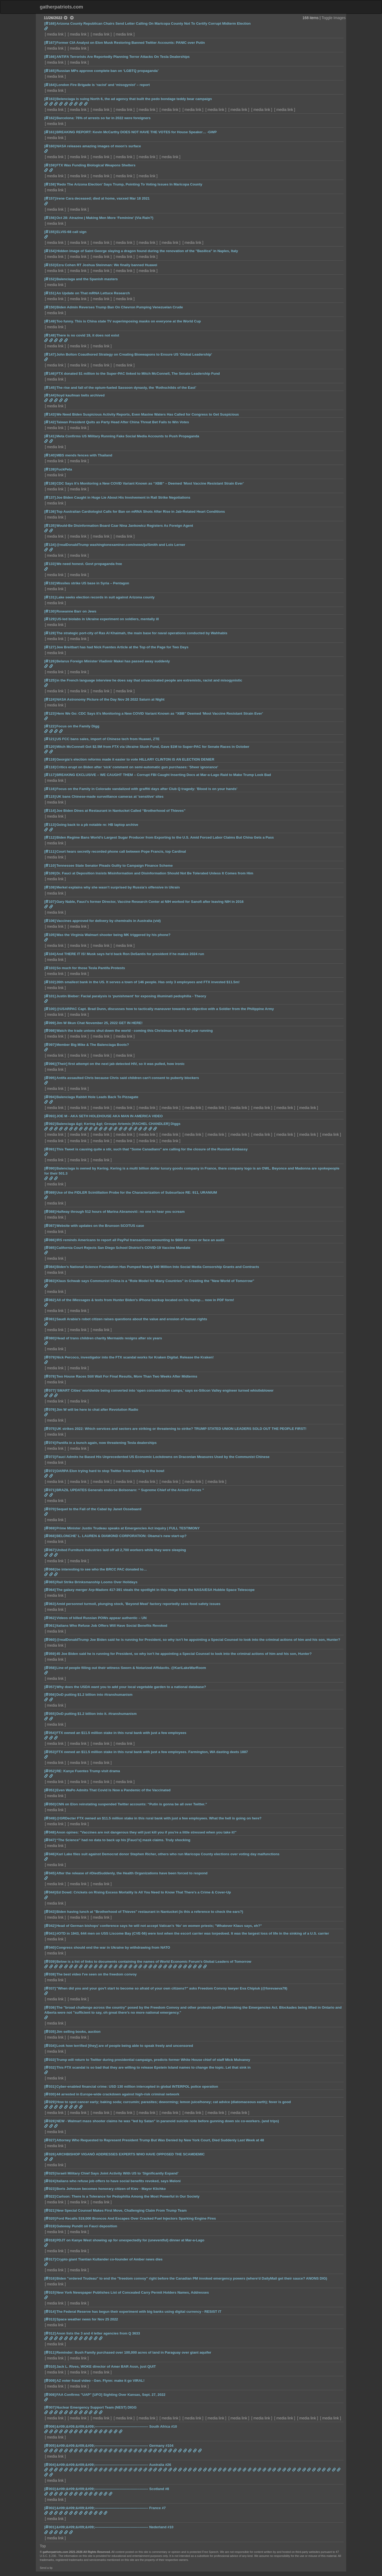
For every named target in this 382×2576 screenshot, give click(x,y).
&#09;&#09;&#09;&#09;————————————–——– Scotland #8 (112, 2489)
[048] (50, 1832)
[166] (50, 57)
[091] (50, 1149)
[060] (50, 1640)
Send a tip (46, 2567)
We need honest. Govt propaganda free (89, 564)
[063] (50, 1604)
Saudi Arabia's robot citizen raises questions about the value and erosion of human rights (131, 1319)
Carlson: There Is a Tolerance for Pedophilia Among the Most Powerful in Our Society (127, 2196)
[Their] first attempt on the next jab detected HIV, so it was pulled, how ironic (120, 1064)
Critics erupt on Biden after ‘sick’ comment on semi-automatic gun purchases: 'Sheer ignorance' (137, 767)
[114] (50, 811)
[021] (50, 2210)
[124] (50, 699)
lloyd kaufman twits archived (80, 395)
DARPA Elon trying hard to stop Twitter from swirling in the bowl (110, 1471)
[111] (50, 851)
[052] (50, 1771)
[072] (50, 1471)
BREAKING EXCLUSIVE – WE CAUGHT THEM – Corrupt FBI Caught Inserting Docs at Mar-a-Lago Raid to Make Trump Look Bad (163, 775)
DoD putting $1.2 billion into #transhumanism (94, 1695)
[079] (50, 1357)
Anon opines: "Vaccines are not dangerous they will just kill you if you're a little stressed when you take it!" (146, 1832)
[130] (50, 611)
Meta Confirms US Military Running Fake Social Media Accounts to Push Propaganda (127, 436)
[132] (50, 583)
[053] (50, 1752)
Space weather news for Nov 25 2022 (87, 2319)
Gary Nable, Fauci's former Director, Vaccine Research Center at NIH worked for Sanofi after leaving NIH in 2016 (150, 902)
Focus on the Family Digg (77, 726)
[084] (50, 1267)
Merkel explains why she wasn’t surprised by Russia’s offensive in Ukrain (118, 887)
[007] (50, 2407)
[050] (50, 1804)
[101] (50, 996)
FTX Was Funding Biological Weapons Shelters (95, 165)
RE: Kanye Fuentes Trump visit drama (88, 1771)
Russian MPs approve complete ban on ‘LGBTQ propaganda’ (107, 71)
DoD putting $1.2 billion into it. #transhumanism (96, 1714)
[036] (50, 2007)
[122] (50, 726)
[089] (50, 1192)
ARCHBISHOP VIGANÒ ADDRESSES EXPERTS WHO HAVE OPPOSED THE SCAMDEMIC (130, 2154)
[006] (50, 2426)
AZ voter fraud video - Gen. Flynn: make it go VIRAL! (100, 2381)
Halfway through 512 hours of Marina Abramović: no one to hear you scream (120, 1212)
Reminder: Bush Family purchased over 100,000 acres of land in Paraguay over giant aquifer (133, 2352)
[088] (50, 1212)
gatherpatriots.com (61, 7)
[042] (50, 1926)
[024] (50, 2181)
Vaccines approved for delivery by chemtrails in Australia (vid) (108, 921)
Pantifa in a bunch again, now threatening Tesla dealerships (106, 1443)
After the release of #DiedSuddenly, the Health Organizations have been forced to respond (131, 1873)
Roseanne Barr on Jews (76, 611)
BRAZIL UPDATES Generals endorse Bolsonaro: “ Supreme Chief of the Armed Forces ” (130, 1490)
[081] (50, 1319)
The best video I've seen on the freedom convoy (96, 1974)
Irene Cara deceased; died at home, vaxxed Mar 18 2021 (103, 198)
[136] (50, 512)
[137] (50, 497)
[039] (50, 1962)
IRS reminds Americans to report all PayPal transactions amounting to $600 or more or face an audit (140, 1240)
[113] (50, 825)
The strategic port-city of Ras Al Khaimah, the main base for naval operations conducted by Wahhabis (141, 633)
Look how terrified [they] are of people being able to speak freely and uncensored (124, 2046)
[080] (50, 1338)
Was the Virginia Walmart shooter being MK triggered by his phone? (113, 935)
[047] (50, 1840)
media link (55, 34)
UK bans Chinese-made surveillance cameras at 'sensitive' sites (109, 797)
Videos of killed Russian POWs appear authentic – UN (101, 1618)
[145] (50, 388)
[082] (50, 1300)
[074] (50, 1443)
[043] (50, 1912)
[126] (50, 661)
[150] (50, 307)
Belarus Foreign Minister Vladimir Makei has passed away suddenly (113, 661)
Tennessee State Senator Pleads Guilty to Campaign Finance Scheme (114, 866)
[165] (50, 71)
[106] (50, 921)
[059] (50, 1654)
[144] (50, 395)
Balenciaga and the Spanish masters (87, 279)
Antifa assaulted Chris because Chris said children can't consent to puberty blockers (127, 1078)
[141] (50, 436)
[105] (50, 935)
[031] (50, 2087)
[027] (50, 2140)
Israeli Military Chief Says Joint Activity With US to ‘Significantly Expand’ (117, 2173)
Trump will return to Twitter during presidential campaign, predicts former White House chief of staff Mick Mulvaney (153, 2060)
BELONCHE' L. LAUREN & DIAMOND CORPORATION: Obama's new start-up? (121, 1536)
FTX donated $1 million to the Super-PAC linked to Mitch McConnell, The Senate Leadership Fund (138, 374)
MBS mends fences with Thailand (84, 455)
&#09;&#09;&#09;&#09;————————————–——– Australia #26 (113, 2465)
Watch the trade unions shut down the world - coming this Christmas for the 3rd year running (134, 1031)
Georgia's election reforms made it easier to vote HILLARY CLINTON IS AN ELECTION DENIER (135, 759)
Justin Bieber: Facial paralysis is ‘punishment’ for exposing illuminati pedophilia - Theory (131, 996)
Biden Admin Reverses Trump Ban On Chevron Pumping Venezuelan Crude (119, 307)
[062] (50, 1618)
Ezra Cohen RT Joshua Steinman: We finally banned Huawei (106, 265)
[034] (50, 2046)
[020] (50, 2218)
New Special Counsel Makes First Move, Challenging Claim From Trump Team (121, 2210)
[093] (50, 1116)
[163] (50, 99)
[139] (50, 469)
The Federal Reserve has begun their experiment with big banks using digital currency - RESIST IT (138, 2312)
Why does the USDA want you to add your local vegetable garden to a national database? (131, 1687)
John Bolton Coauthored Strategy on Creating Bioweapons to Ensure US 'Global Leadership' (134, 354)
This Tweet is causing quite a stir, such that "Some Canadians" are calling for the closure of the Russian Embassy (152, 1149)
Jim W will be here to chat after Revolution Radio (97, 1410)
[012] (50, 2333)
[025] (50, 2173)
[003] (50, 2489)
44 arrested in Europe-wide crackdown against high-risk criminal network (117, 2094)
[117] (50, 775)
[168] (50, 23)
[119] (50, 759)
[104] (50, 954)
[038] (50, 1974)
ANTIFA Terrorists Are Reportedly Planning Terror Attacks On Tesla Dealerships (123, 57)
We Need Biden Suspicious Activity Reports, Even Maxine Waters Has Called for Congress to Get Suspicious (147, 414)
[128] (50, 633)
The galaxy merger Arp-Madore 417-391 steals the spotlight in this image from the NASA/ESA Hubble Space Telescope (155, 1590)
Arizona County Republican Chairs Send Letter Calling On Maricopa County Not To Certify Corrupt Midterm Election (153, 23)
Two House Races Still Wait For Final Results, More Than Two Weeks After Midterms (126, 1376)
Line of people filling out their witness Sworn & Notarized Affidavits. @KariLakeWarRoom (131, 1668)
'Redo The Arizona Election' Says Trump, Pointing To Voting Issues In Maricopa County (129, 184)
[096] (50, 1064)
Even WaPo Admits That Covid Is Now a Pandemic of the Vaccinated (113, 1790)
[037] (50, 1988)
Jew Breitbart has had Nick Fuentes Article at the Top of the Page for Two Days (122, 647)
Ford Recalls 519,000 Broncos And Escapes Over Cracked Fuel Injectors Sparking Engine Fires (136, 2218)
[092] (50, 1124)
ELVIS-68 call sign (71, 232)
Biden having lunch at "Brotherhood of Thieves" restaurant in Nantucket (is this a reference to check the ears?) (149, 1912)
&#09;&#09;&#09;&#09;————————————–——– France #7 (111, 2508)
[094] (50, 1097)
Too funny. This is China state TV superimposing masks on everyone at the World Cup (128, 321)
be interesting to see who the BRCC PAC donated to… (101, 1569)
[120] (50, 747)
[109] (50, 873)
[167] (50, 43)
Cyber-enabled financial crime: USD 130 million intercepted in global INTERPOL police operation (137, 2087)
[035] (50, 2032)
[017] (50, 2259)
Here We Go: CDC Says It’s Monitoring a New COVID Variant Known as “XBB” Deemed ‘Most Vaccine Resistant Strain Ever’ (159, 713)
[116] (50, 789)
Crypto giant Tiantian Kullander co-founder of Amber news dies (109, 2259)
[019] (50, 2226)
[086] (50, 1240)
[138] (50, 483)
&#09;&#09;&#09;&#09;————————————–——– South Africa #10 (116, 2426)
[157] (50, 198)
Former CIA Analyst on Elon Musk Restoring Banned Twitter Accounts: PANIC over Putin (130, 43)
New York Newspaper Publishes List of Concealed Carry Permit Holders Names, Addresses (132, 2292)
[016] (50, 2278)
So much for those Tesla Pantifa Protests (90, 968)
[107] (50, 902)
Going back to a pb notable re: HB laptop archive (97, 825)
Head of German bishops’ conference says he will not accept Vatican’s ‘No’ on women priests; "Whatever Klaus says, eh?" (159, 1926)
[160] (50, 146)
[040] (50, 1947)
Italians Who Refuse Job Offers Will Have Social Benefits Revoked (111, 1626)
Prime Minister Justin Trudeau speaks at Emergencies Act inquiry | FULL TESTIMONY (128, 1528)
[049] (50, 1818)
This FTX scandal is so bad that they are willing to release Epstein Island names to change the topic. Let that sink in (153, 2067)
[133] (50, 564)
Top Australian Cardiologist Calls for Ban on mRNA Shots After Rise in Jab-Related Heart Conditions (140, 512)
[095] (50, 1078)
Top (43, 2546)
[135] (50, 526)
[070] (50, 1509)
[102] (50, 982)
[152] (50, 279)
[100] (50, 1009)
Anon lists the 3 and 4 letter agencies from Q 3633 (98, 2333)
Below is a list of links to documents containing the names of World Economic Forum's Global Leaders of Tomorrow (153, 1962)
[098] (50, 1031)
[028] (50, 2121)
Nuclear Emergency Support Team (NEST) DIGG (96, 2407)
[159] (50, 165)
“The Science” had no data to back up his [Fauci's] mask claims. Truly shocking (123, 1840)
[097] (50, 1045)
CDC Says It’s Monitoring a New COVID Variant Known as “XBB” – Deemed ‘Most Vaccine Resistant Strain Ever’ (150, 483)
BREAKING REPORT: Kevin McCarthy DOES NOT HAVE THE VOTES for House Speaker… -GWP (136, 132)
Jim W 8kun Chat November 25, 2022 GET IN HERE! (99, 1023)
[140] (50, 455)
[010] (50, 2366)
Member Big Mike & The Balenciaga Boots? (92, 1045)
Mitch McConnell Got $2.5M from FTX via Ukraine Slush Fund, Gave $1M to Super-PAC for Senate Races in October (152, 747)
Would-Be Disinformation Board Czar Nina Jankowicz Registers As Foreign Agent (124, 526)
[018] (50, 2240)
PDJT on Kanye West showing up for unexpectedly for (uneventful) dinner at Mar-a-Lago (130, 2240)
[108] (50, 887)
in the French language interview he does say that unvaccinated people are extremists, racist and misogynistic (149, 680)
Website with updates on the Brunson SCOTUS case (100, 1226)
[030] (50, 2094)
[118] (50, 767)
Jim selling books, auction (78, 2032)
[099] (50, 1023)
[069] (50, 1528)
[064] (50, 1590)
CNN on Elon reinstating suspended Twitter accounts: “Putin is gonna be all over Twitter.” (131, 1804)
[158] (50, 184)
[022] (50, 2196)
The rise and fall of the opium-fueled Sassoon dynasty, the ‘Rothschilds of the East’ (126, 388)
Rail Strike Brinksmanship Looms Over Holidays (96, 1582)
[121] (50, 739)
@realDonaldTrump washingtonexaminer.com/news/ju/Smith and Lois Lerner (120, 545)
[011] (50, 2352)
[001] (50, 2527)
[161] (50, 132)
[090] (50, 1168)
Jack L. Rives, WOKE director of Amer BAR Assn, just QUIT (106, 2366)
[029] (50, 2102)
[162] (50, 118)
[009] (50, 2381)
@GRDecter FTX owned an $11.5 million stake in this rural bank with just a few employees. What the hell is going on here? (159, 1818)
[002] (50, 2508)
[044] (50, 1892)
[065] (50, 1582)
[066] (50, 1569)
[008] (50, 2395)
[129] (50, 619)
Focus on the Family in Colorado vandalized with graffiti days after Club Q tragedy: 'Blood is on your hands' (146, 789)
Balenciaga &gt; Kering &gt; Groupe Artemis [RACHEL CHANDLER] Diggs (118, 1124)
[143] (50, 414)
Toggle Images (334, 18)
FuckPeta (64, 469)
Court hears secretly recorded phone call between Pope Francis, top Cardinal (121, 851)
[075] (50, 1429)
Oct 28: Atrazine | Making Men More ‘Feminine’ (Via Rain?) (104, 218)
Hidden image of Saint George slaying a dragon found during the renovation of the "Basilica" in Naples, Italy (147, 251)
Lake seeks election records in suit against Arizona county (105, 597)
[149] (50, 321)
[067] (50, 1550)
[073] (50, 1457)
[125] (50, 680)
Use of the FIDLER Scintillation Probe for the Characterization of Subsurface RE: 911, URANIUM (136, 1192)
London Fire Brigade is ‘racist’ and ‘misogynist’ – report (103, 85)
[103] (50, 968)
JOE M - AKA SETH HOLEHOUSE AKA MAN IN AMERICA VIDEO (109, 1116)
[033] (50, 2060)
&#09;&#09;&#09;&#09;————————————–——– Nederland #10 (114, 2527)
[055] (50, 1714)
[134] (50, 545)
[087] (50, 1226)
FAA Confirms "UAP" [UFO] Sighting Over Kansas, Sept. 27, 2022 (110, 2395)
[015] (50, 2292)
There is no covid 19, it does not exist (87, 335)
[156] (50, 218)
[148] (50, 335)
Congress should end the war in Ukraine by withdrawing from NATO (113, 1947)
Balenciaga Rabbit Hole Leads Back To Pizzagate (97, 1097)
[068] (50, 1536)
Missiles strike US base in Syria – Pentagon (92, 583)
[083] (50, 1281)
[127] (50, 647)
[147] (50, 354)
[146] (50, 374)
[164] (50, 85)
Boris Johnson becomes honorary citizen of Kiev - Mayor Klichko (111, 2189)
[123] (50, 713)
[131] (50, 597)
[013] (50, 2319)
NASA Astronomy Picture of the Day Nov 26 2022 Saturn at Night (110, 699)
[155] (50, 232)
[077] (50, 1390)
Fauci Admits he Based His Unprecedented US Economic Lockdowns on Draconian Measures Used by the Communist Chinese (163, 1457)
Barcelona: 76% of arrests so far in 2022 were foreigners (103, 118)
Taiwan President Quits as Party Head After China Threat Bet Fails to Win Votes (122, 422)
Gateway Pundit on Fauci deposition (86, 2226)
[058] (50, 1668)
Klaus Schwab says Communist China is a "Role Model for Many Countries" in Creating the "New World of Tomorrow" (155, 1281)
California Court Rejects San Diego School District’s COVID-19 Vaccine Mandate (123, 1248)
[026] (50, 2154)
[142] (50, 422)
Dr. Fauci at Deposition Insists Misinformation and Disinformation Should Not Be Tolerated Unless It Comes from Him (154, 873)
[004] (50, 2465)
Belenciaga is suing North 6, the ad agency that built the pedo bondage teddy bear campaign (134, 99)
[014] (50, 2312)
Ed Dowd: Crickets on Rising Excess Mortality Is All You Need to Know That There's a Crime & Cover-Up (143, 1892)
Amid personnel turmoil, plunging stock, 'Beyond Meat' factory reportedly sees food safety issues (138, 1604)
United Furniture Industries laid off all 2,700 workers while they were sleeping (121, 1550)
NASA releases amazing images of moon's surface (98, 146)
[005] (50, 2446)
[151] (50, 293)
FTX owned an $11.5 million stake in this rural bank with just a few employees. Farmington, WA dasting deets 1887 (152, 1752)
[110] (50, 866)
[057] (50, 1687)
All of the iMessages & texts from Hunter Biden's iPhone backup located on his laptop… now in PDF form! (145, 1300)
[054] (50, 1733)
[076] (50, 1410)
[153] (50, 265)
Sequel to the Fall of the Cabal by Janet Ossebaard (98, 1509)
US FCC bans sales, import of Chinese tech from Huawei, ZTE (108, 739)
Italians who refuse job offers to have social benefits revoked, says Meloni (118, 2181)
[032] (50, 2067)
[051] (50, 1790)
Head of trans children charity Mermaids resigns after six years (109, 1338)
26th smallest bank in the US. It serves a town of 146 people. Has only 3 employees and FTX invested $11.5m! (148, 982)
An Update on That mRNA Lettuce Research (93, 293)
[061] (50, 1626)
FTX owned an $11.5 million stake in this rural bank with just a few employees (121, 1733)
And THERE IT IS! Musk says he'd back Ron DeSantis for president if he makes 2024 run (130, 954)
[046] (50, 1854)
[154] (50, 251)
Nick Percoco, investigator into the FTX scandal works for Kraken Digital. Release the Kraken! (135, 1357)
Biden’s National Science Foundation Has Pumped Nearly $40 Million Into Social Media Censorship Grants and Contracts (157, 1267)
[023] (50, 2189)
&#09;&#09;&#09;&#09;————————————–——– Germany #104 (114, 2446)
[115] (50, 797)
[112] (50, 837)
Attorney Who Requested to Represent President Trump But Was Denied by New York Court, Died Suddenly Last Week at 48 (160, 2140)
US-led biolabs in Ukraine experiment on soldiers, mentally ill (107, 619)
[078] (50, 1376)
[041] (50, 1933)
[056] (50, 1695)
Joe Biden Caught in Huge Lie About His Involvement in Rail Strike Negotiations (123, 497)
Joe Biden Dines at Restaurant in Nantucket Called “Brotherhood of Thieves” (120, 811)
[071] (50, 1490)
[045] (50, 1873)
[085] (50, 1248)
